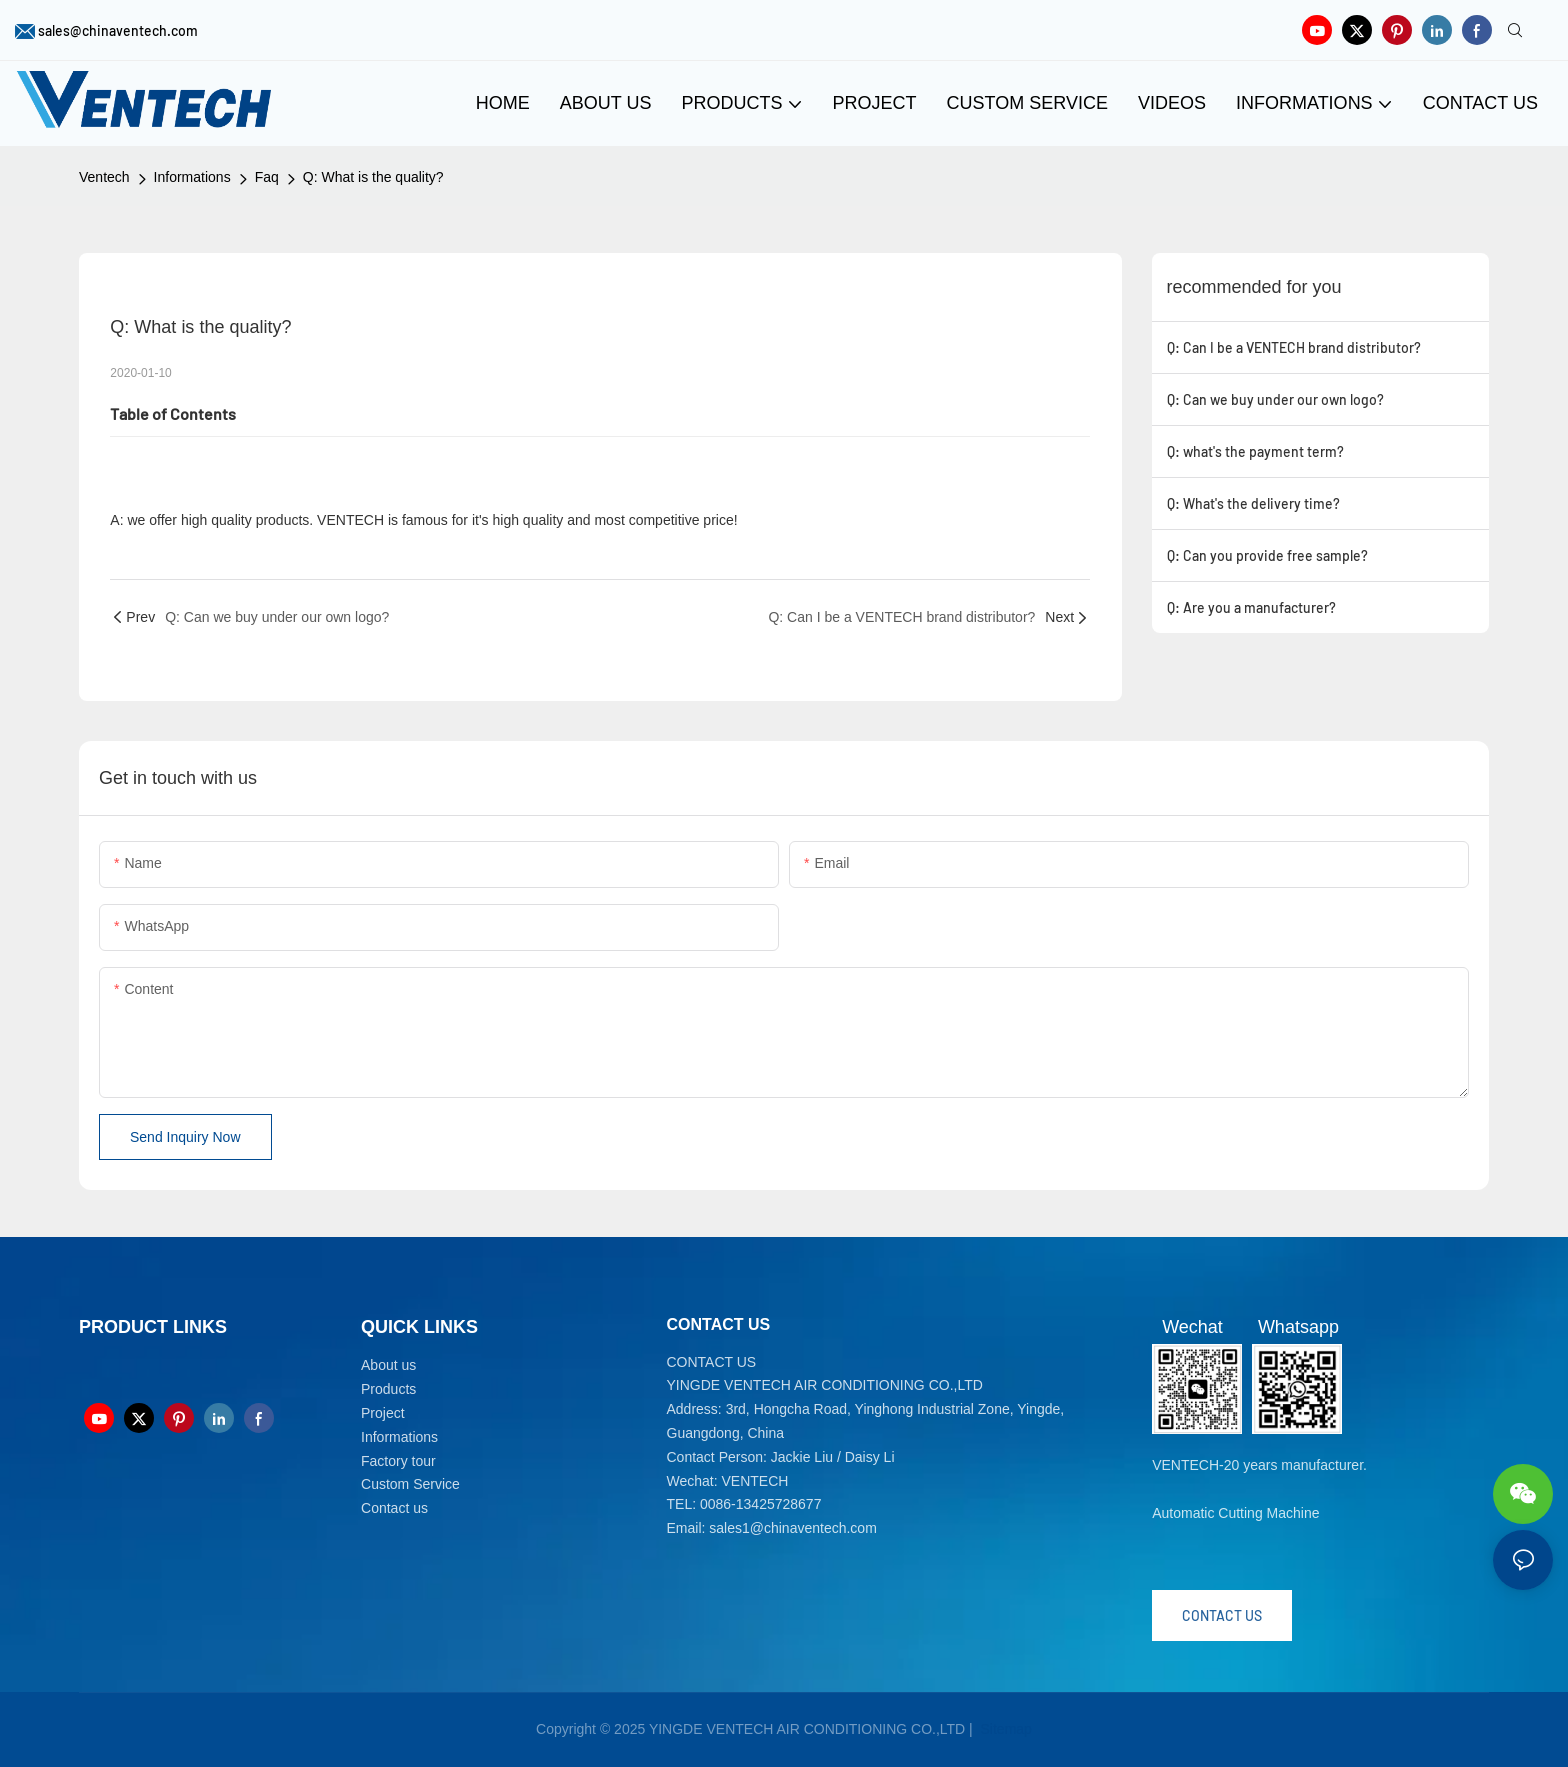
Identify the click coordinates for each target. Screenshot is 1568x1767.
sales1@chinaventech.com (793, 1528)
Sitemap (1004, 1729)
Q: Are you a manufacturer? (1251, 607)
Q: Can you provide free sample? (1267, 555)
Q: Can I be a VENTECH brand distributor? (1294, 347)
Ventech (104, 177)
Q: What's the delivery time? (1253, 503)
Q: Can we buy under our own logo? (1275, 399)
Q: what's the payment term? (1255, 451)
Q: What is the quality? (373, 177)
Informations (192, 177)
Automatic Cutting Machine (1235, 1513)
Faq (267, 177)
